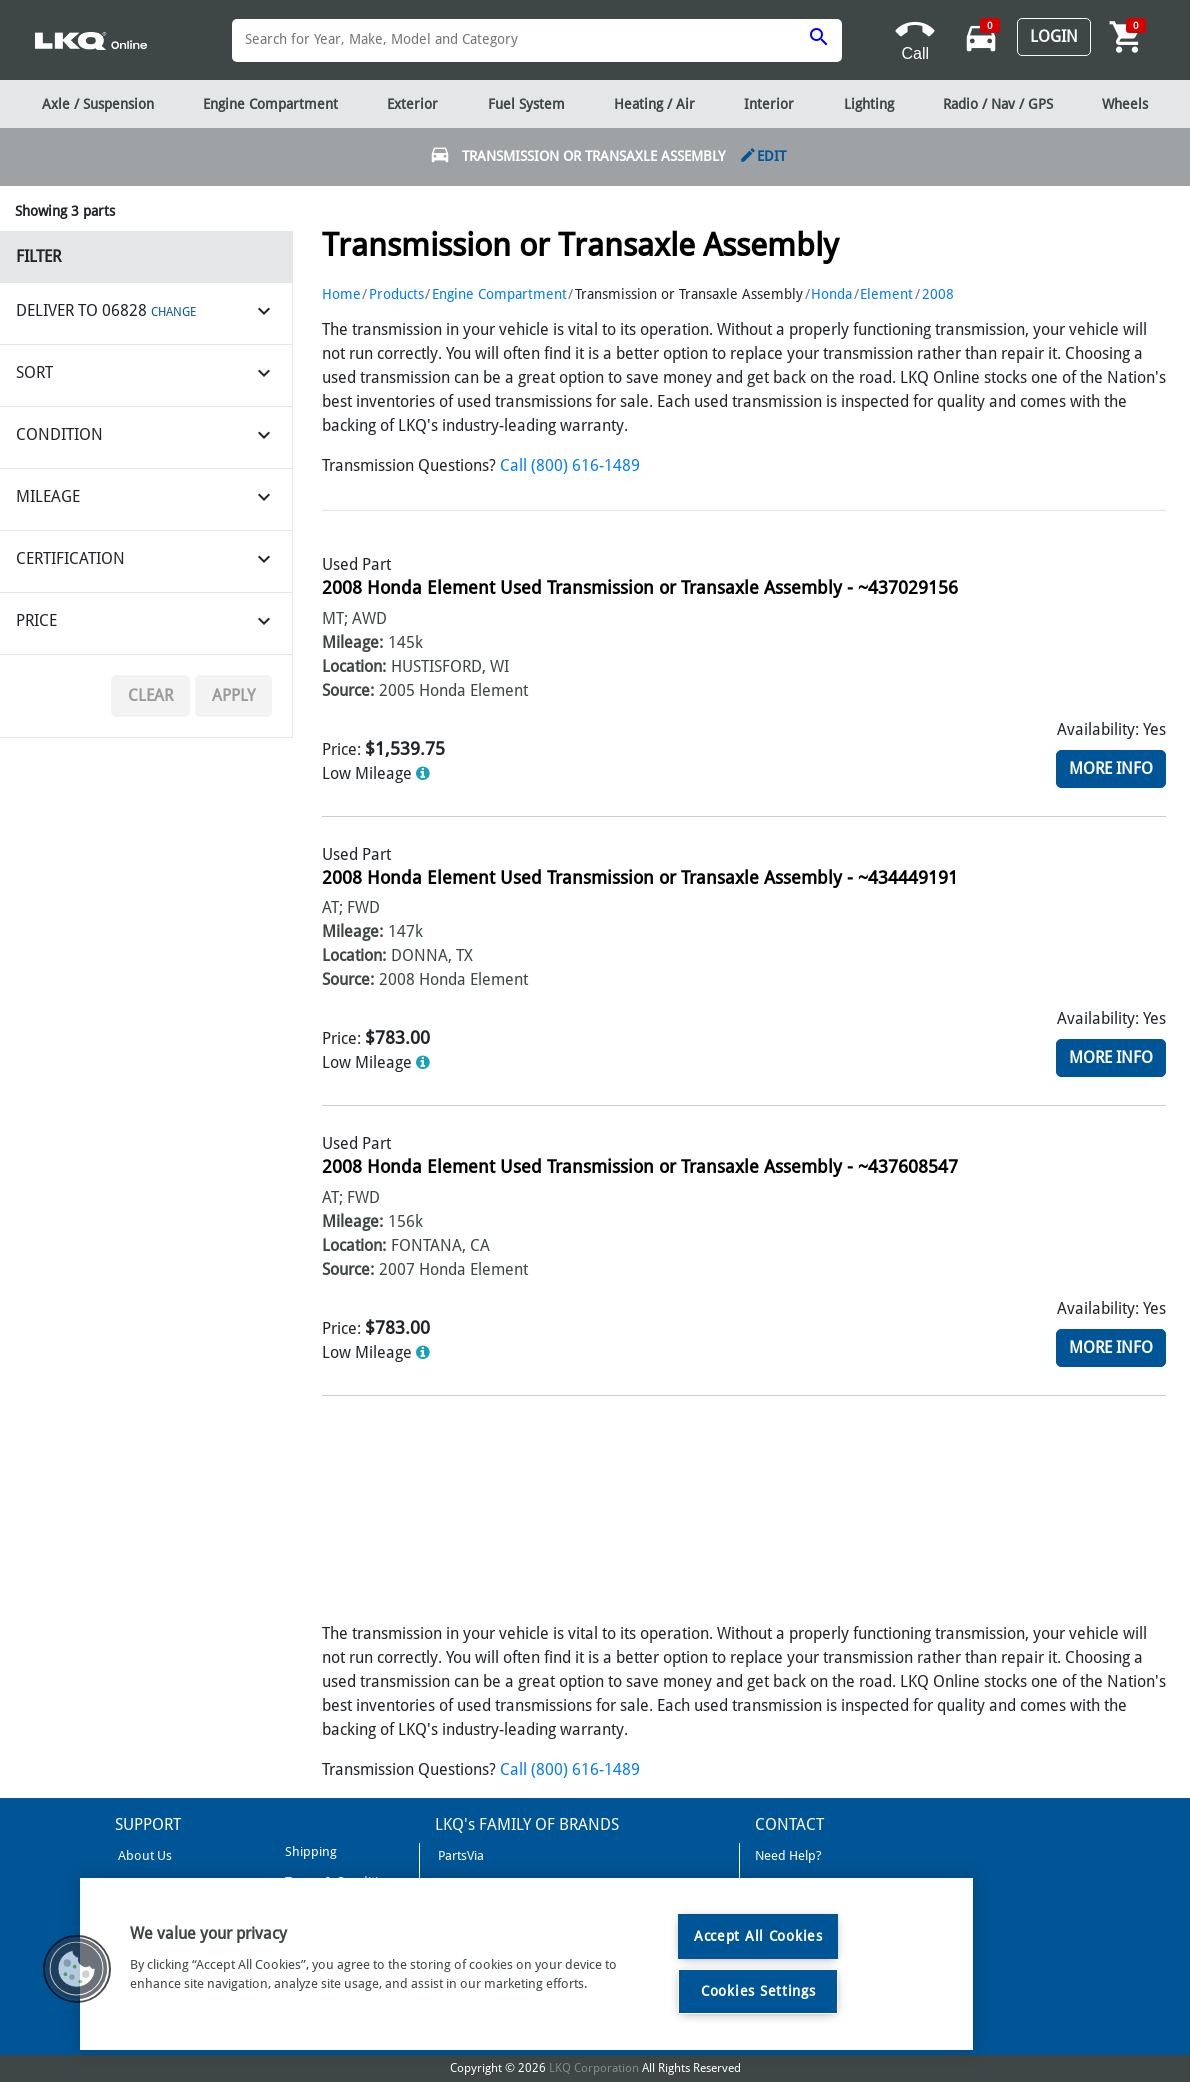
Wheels (1125, 104)
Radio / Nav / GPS (998, 104)
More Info (1111, 768)
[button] (77, 1969)
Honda (831, 294)
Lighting (869, 104)
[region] (526, 1964)
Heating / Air (654, 104)
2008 (938, 294)
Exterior (412, 104)
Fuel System (526, 104)
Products (396, 294)
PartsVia (459, 1855)
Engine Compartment (499, 294)
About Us (143, 1855)
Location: (354, 666)
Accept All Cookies (758, 1936)
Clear (150, 695)
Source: (348, 690)
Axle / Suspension (98, 104)
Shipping (309, 1851)
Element (886, 294)
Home (341, 294)
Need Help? (788, 1855)
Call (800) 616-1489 (570, 465)
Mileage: (352, 642)
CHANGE (173, 312)
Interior (769, 104)
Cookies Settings (758, 1991)
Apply (233, 695)
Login (1054, 36)
